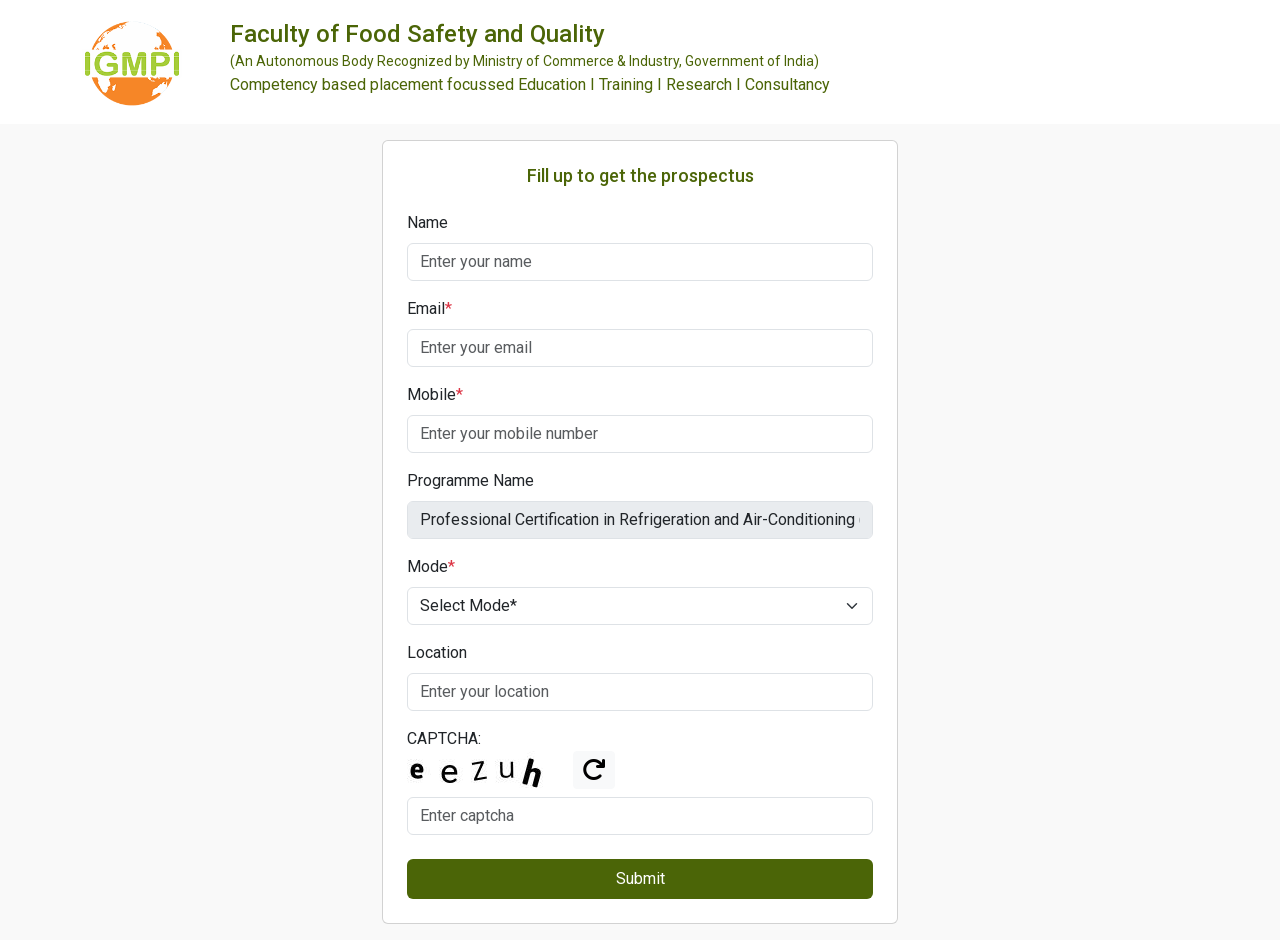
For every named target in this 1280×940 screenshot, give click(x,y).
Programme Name (470, 480)
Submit (640, 878)
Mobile (435, 394)
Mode (431, 566)
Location (437, 652)
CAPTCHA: (444, 738)
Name (427, 222)
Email (429, 308)
